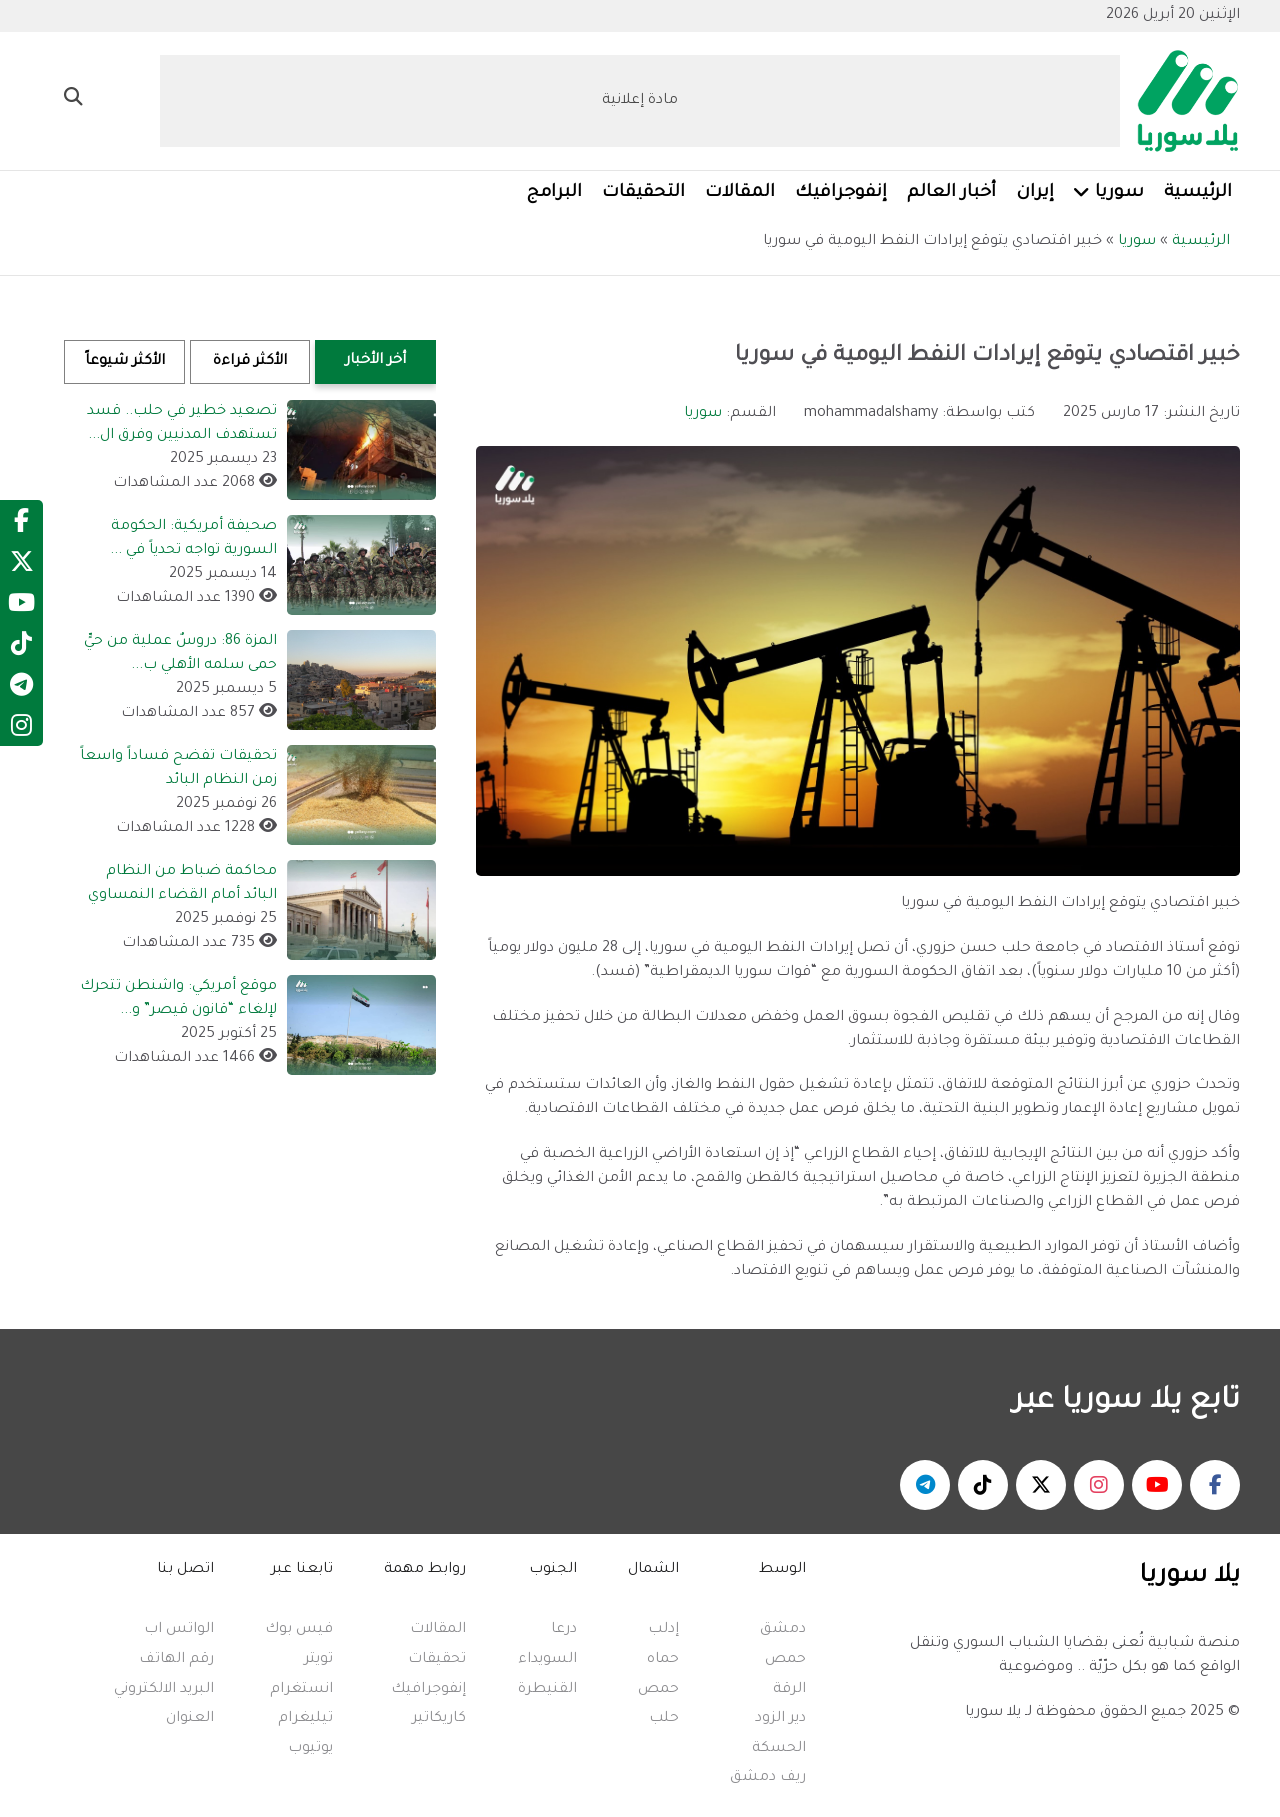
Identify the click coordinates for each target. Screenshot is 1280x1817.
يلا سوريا (993, 1713)
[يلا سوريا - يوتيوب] (1157, 1485)
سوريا (1137, 242)
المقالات (438, 1630)
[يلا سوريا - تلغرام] (925, 1485)
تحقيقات (437, 1660)
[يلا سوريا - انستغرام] (1099, 1485)
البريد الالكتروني (164, 1690)
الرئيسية (1201, 242)
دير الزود (780, 1719)
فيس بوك (299, 1630)
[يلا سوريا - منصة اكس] (1041, 1485)
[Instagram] (21, 731)
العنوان (190, 1719)
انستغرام (301, 1690)
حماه (663, 1660)
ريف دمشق (768, 1778)
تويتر (318, 1660)
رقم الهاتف (176, 1660)
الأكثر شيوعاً (125, 362)
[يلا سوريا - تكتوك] (983, 1485)
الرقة (789, 1690)
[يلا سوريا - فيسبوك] (1215, 1485)
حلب (664, 1719)
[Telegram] (21, 690)
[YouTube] (21, 608)
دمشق (783, 1630)
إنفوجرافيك (428, 1690)
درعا (564, 1630)
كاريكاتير (439, 1719)
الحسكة (779, 1749)
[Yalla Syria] (1180, 103)
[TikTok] (21, 649)
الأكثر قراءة (250, 362)
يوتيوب (310, 1749)
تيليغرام (305, 1719)
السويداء (547, 1660)
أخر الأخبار (375, 361)
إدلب (663, 1630)
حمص (785, 1660)
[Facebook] (21, 526)
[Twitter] (22, 567)
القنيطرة (547, 1690)
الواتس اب (179, 1630)
